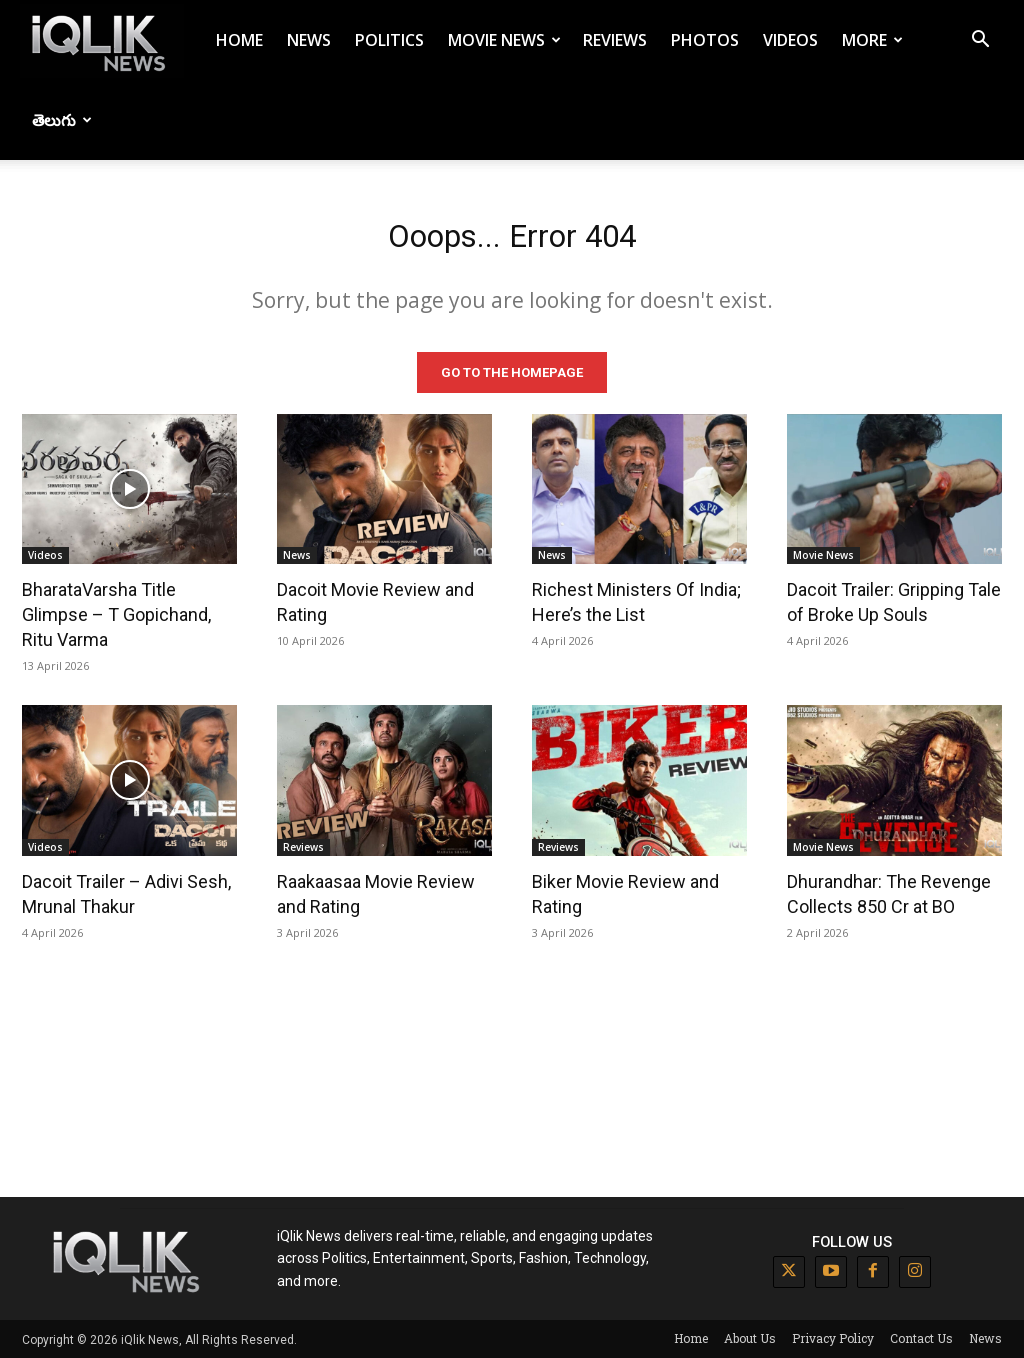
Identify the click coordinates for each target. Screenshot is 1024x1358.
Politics (389, 40)
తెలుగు (62, 120)
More (872, 40)
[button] (980, 41)
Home (239, 40)
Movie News (504, 40)
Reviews (615, 40)
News (309, 40)
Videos (790, 40)
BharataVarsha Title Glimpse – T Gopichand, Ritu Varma (116, 613)
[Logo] (102, 40)
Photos (705, 40)
